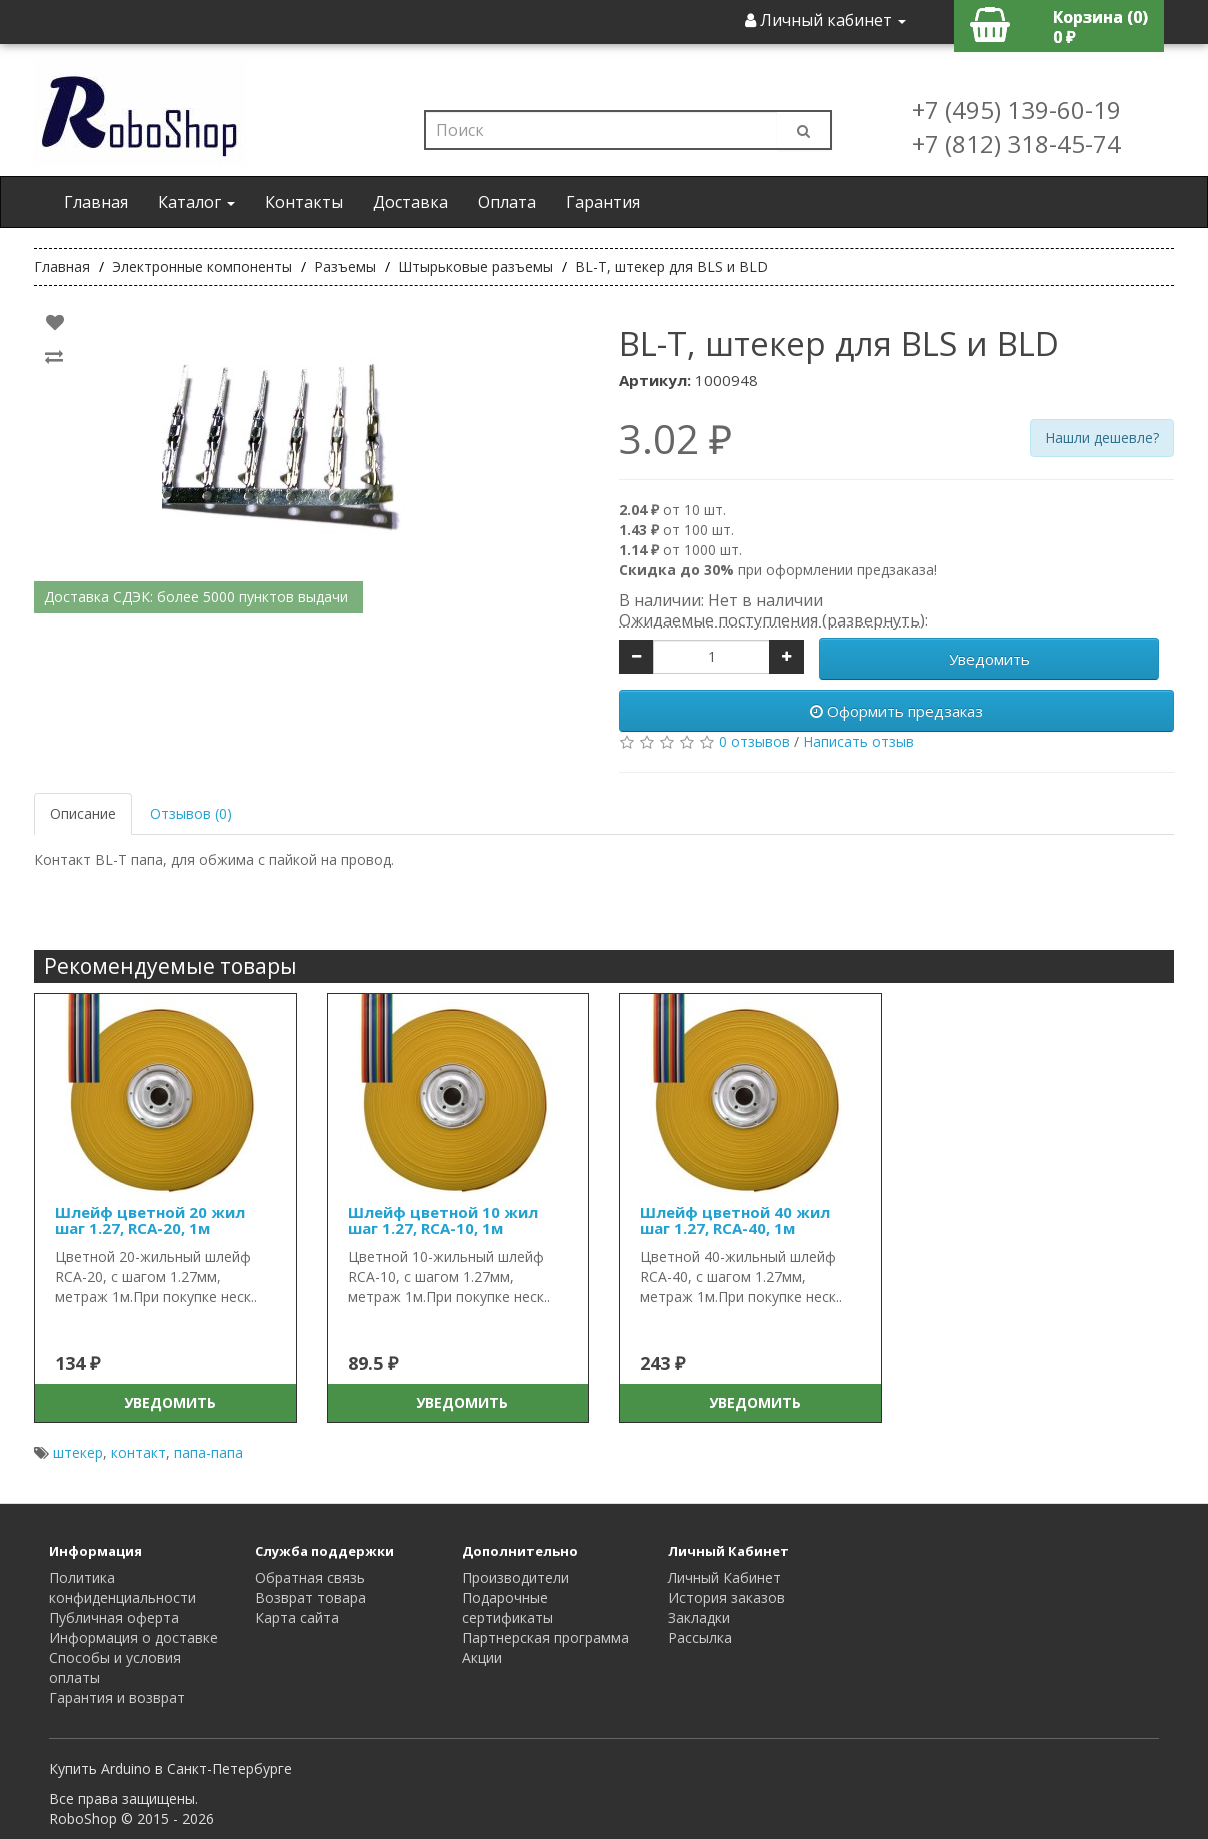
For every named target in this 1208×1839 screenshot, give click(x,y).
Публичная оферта (114, 1617)
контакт (138, 1452)
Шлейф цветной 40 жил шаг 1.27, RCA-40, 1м (735, 1220)
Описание (83, 813)
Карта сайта (297, 1617)
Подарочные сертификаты (507, 1607)
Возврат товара (310, 1597)
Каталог (196, 202)
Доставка (410, 202)
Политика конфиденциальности (122, 1587)
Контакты (304, 202)
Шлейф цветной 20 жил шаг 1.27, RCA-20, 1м (150, 1220)
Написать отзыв (858, 741)
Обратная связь (310, 1577)
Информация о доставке (133, 1637)
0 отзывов (754, 741)
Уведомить (989, 659)
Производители (515, 1577)
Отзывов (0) (191, 813)
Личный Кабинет (724, 1577)
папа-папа (208, 1452)
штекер (78, 1452)
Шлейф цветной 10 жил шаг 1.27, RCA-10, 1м (443, 1220)
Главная (96, 202)
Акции (482, 1657)
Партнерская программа (545, 1637)
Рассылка (700, 1637)
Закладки (699, 1617)
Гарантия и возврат (117, 1697)
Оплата (507, 202)
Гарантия (603, 202)
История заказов (726, 1597)
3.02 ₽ (675, 439)
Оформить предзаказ (896, 711)
